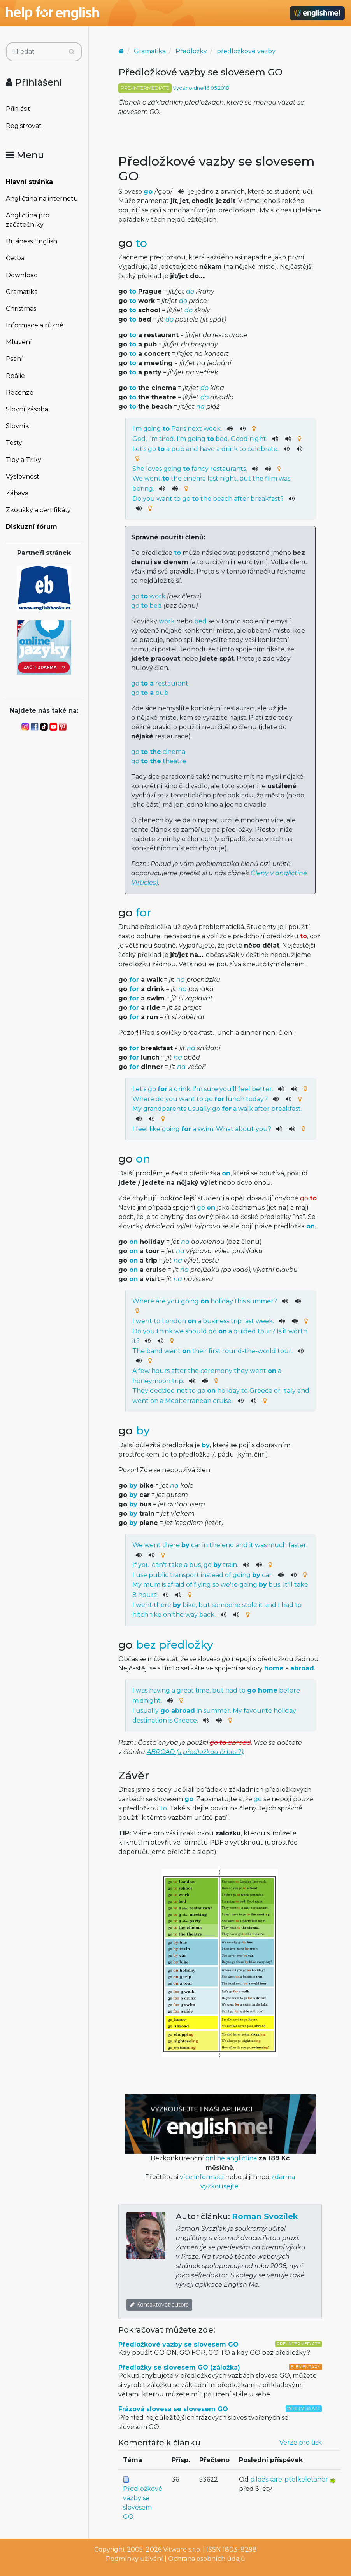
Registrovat (24, 125)
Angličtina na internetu (42, 198)
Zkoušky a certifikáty (38, 510)
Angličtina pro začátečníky (27, 220)
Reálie (15, 375)
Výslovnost (22, 476)
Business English (31, 241)
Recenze (19, 392)
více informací (202, 2177)
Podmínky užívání (134, 2558)
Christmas (21, 308)
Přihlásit (18, 108)
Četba (15, 258)
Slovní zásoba (27, 409)
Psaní (14, 358)
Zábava (17, 493)
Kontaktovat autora (159, 2304)
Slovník (17, 426)
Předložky (191, 51)
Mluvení (19, 342)
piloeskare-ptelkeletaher (289, 2479)
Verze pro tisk (300, 2442)
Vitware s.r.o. (182, 2549)
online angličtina (231, 2158)
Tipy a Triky (23, 459)
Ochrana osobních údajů (206, 2558)
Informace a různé (34, 325)
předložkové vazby (246, 51)
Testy (14, 442)
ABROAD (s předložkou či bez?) (195, 1752)
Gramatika (22, 292)
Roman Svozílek (265, 2216)
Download (22, 275)
